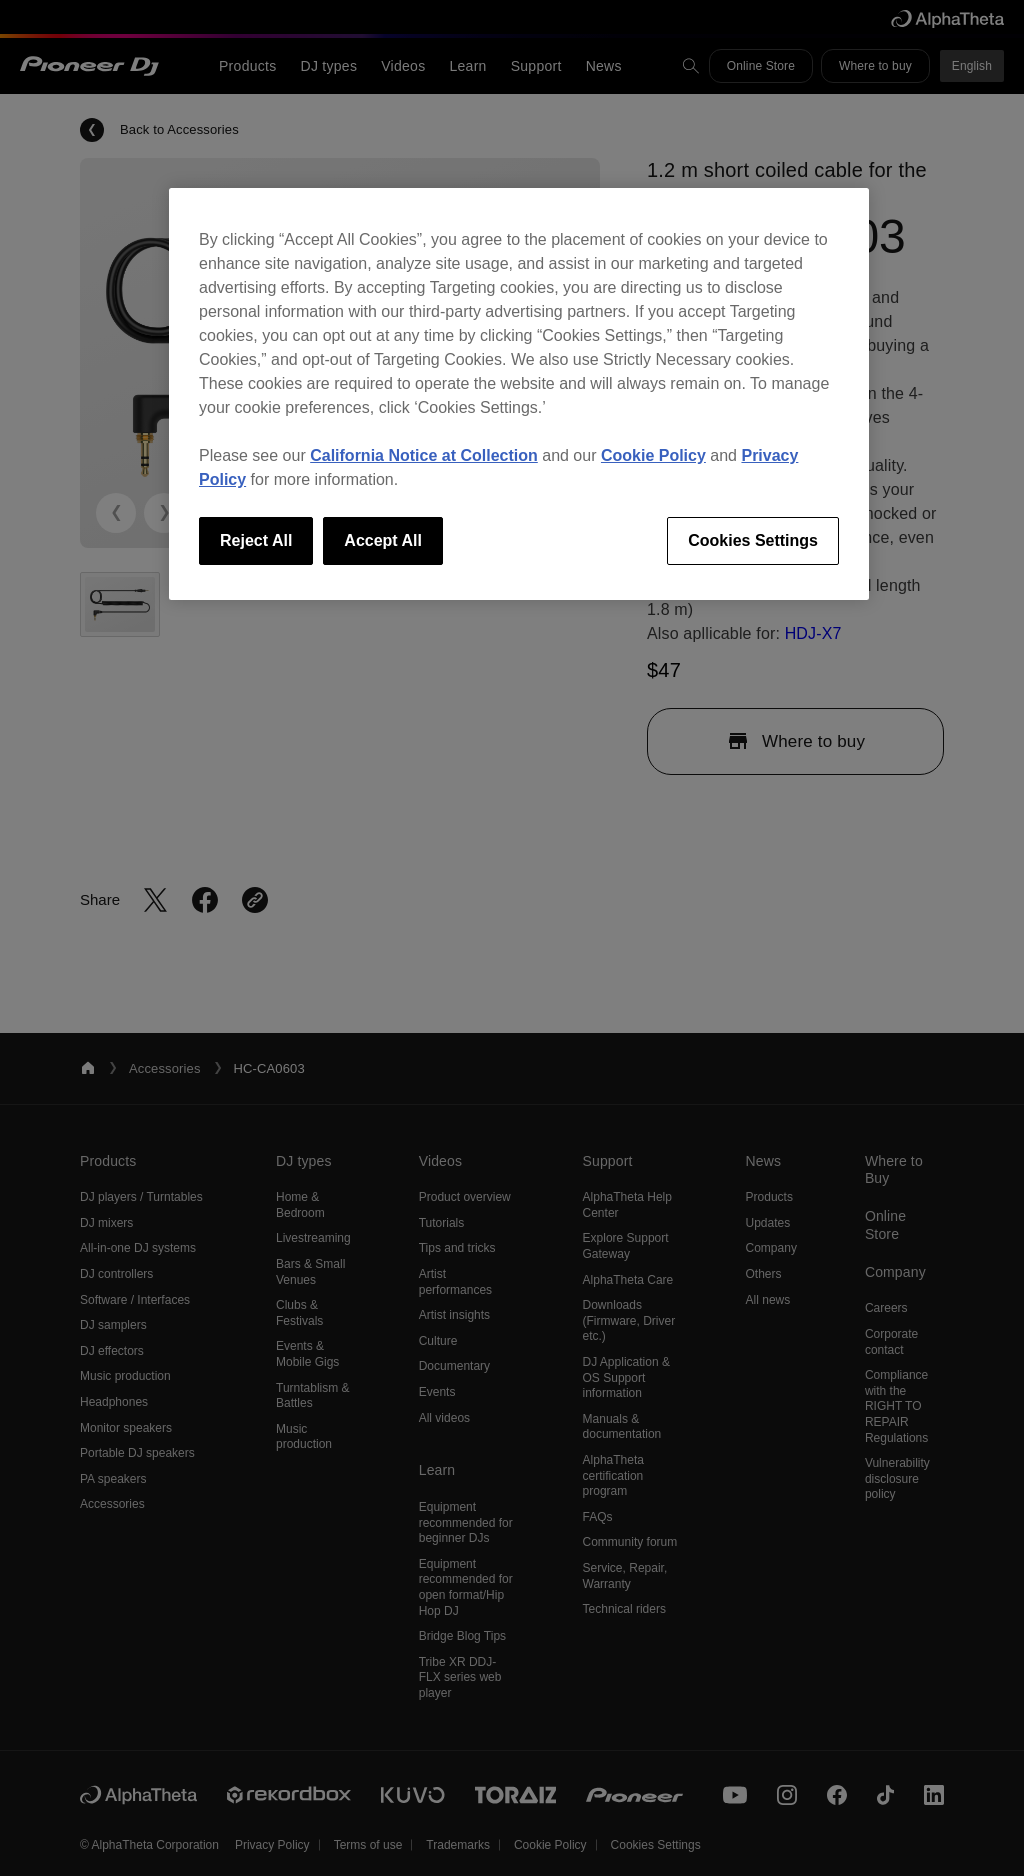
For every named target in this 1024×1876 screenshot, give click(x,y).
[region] (519, 394)
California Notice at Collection (424, 455)
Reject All (256, 540)
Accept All (383, 540)
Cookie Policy (653, 455)
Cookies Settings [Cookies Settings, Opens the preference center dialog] (753, 540)
